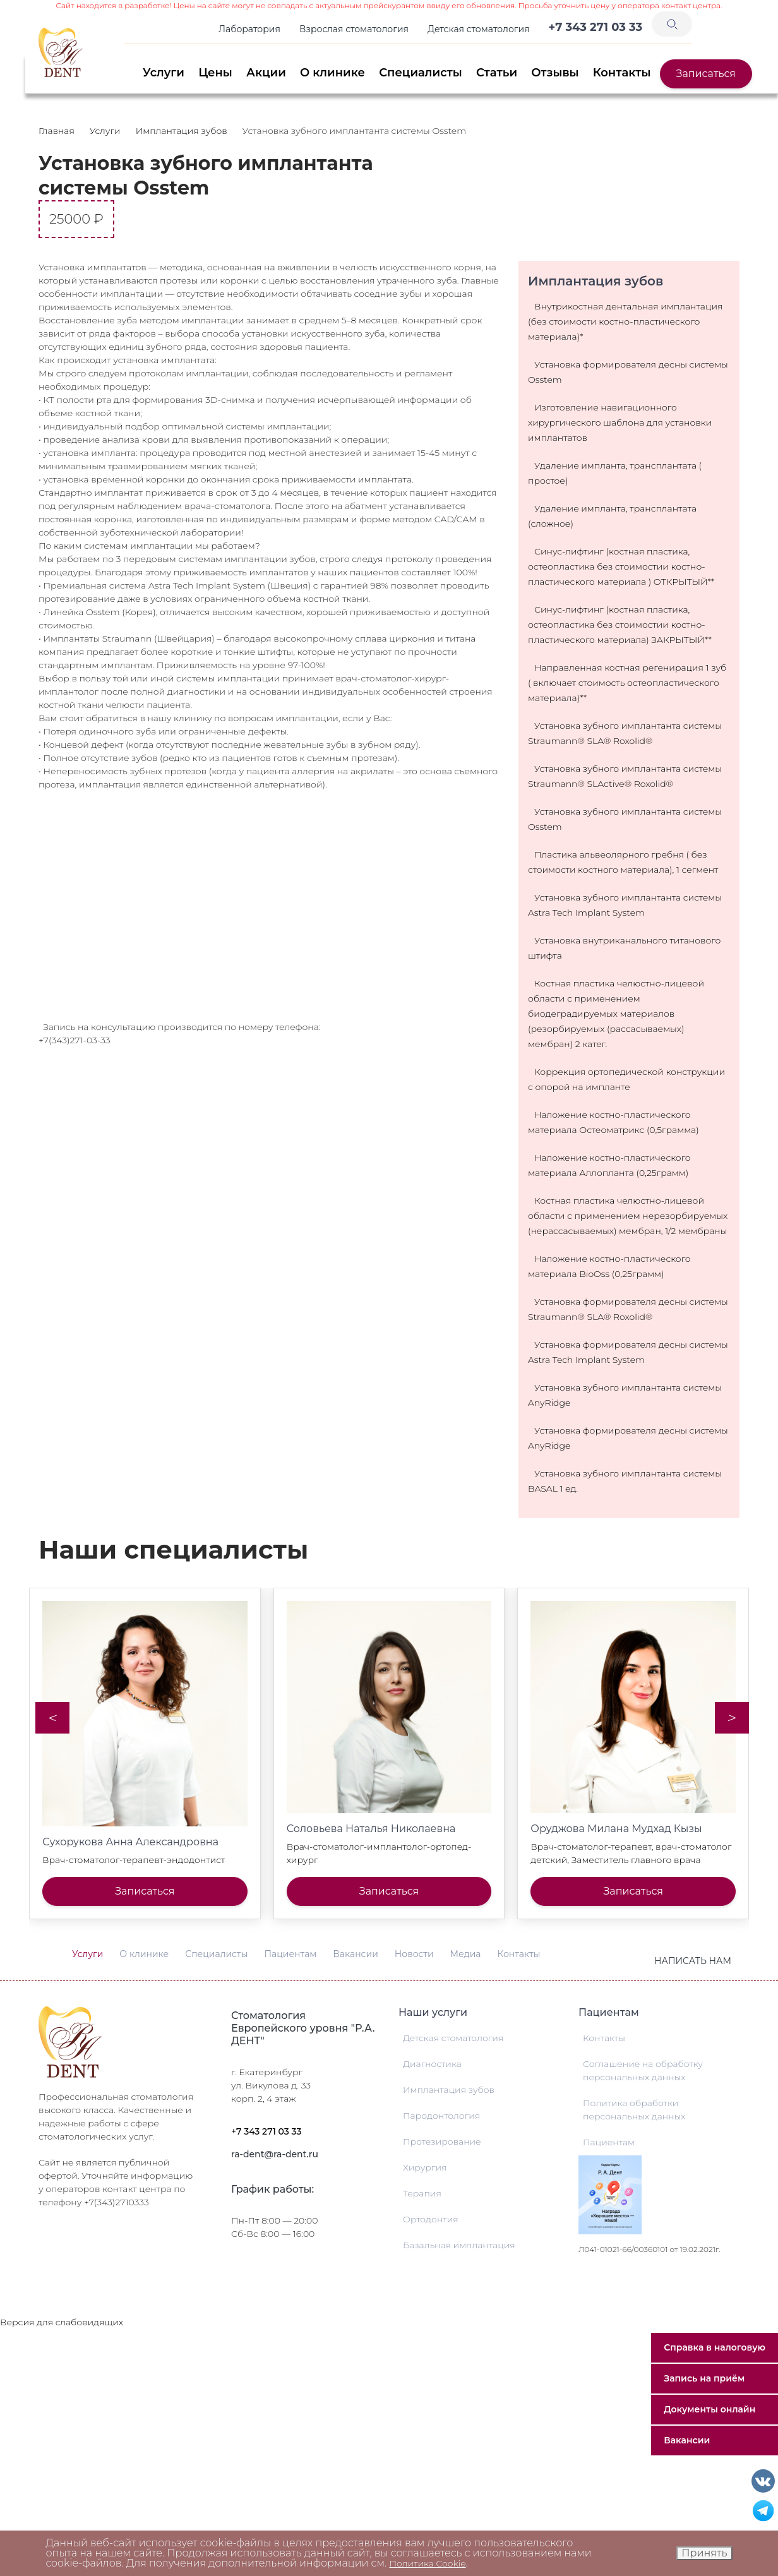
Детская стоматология (479, 29)
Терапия (422, 2193)
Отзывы (554, 73)
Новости (414, 1954)
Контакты (622, 73)
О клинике (332, 73)
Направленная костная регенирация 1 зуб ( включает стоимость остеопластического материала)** (627, 683)
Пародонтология (441, 2115)
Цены (215, 73)
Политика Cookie (427, 2563)
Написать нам (692, 1961)
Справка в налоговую (714, 2347)
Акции (266, 73)
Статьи (496, 73)
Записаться (706, 74)
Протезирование (442, 2141)
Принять (704, 2553)
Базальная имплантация (459, 2245)
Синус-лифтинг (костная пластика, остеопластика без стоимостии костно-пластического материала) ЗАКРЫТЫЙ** (620, 624)
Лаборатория (249, 29)
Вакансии (355, 1954)
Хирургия (424, 2167)
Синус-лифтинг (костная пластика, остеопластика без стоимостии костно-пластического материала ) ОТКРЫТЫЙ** (621, 566)
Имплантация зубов (448, 2089)
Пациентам (290, 1954)
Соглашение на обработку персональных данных (643, 2070)
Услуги (163, 73)
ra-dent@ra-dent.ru (274, 2154)
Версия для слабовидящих (61, 2322)
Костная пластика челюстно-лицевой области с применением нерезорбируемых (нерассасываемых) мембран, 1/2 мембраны (627, 1216)
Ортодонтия (430, 2219)
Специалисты (420, 73)
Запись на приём (704, 2378)
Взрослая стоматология (354, 29)
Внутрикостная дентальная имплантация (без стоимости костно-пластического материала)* (625, 321)
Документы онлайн (709, 2409)
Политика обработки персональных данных (634, 2109)
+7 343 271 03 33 (266, 2131)
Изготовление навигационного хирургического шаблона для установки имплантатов (620, 422)
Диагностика (432, 2064)
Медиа (465, 1954)
